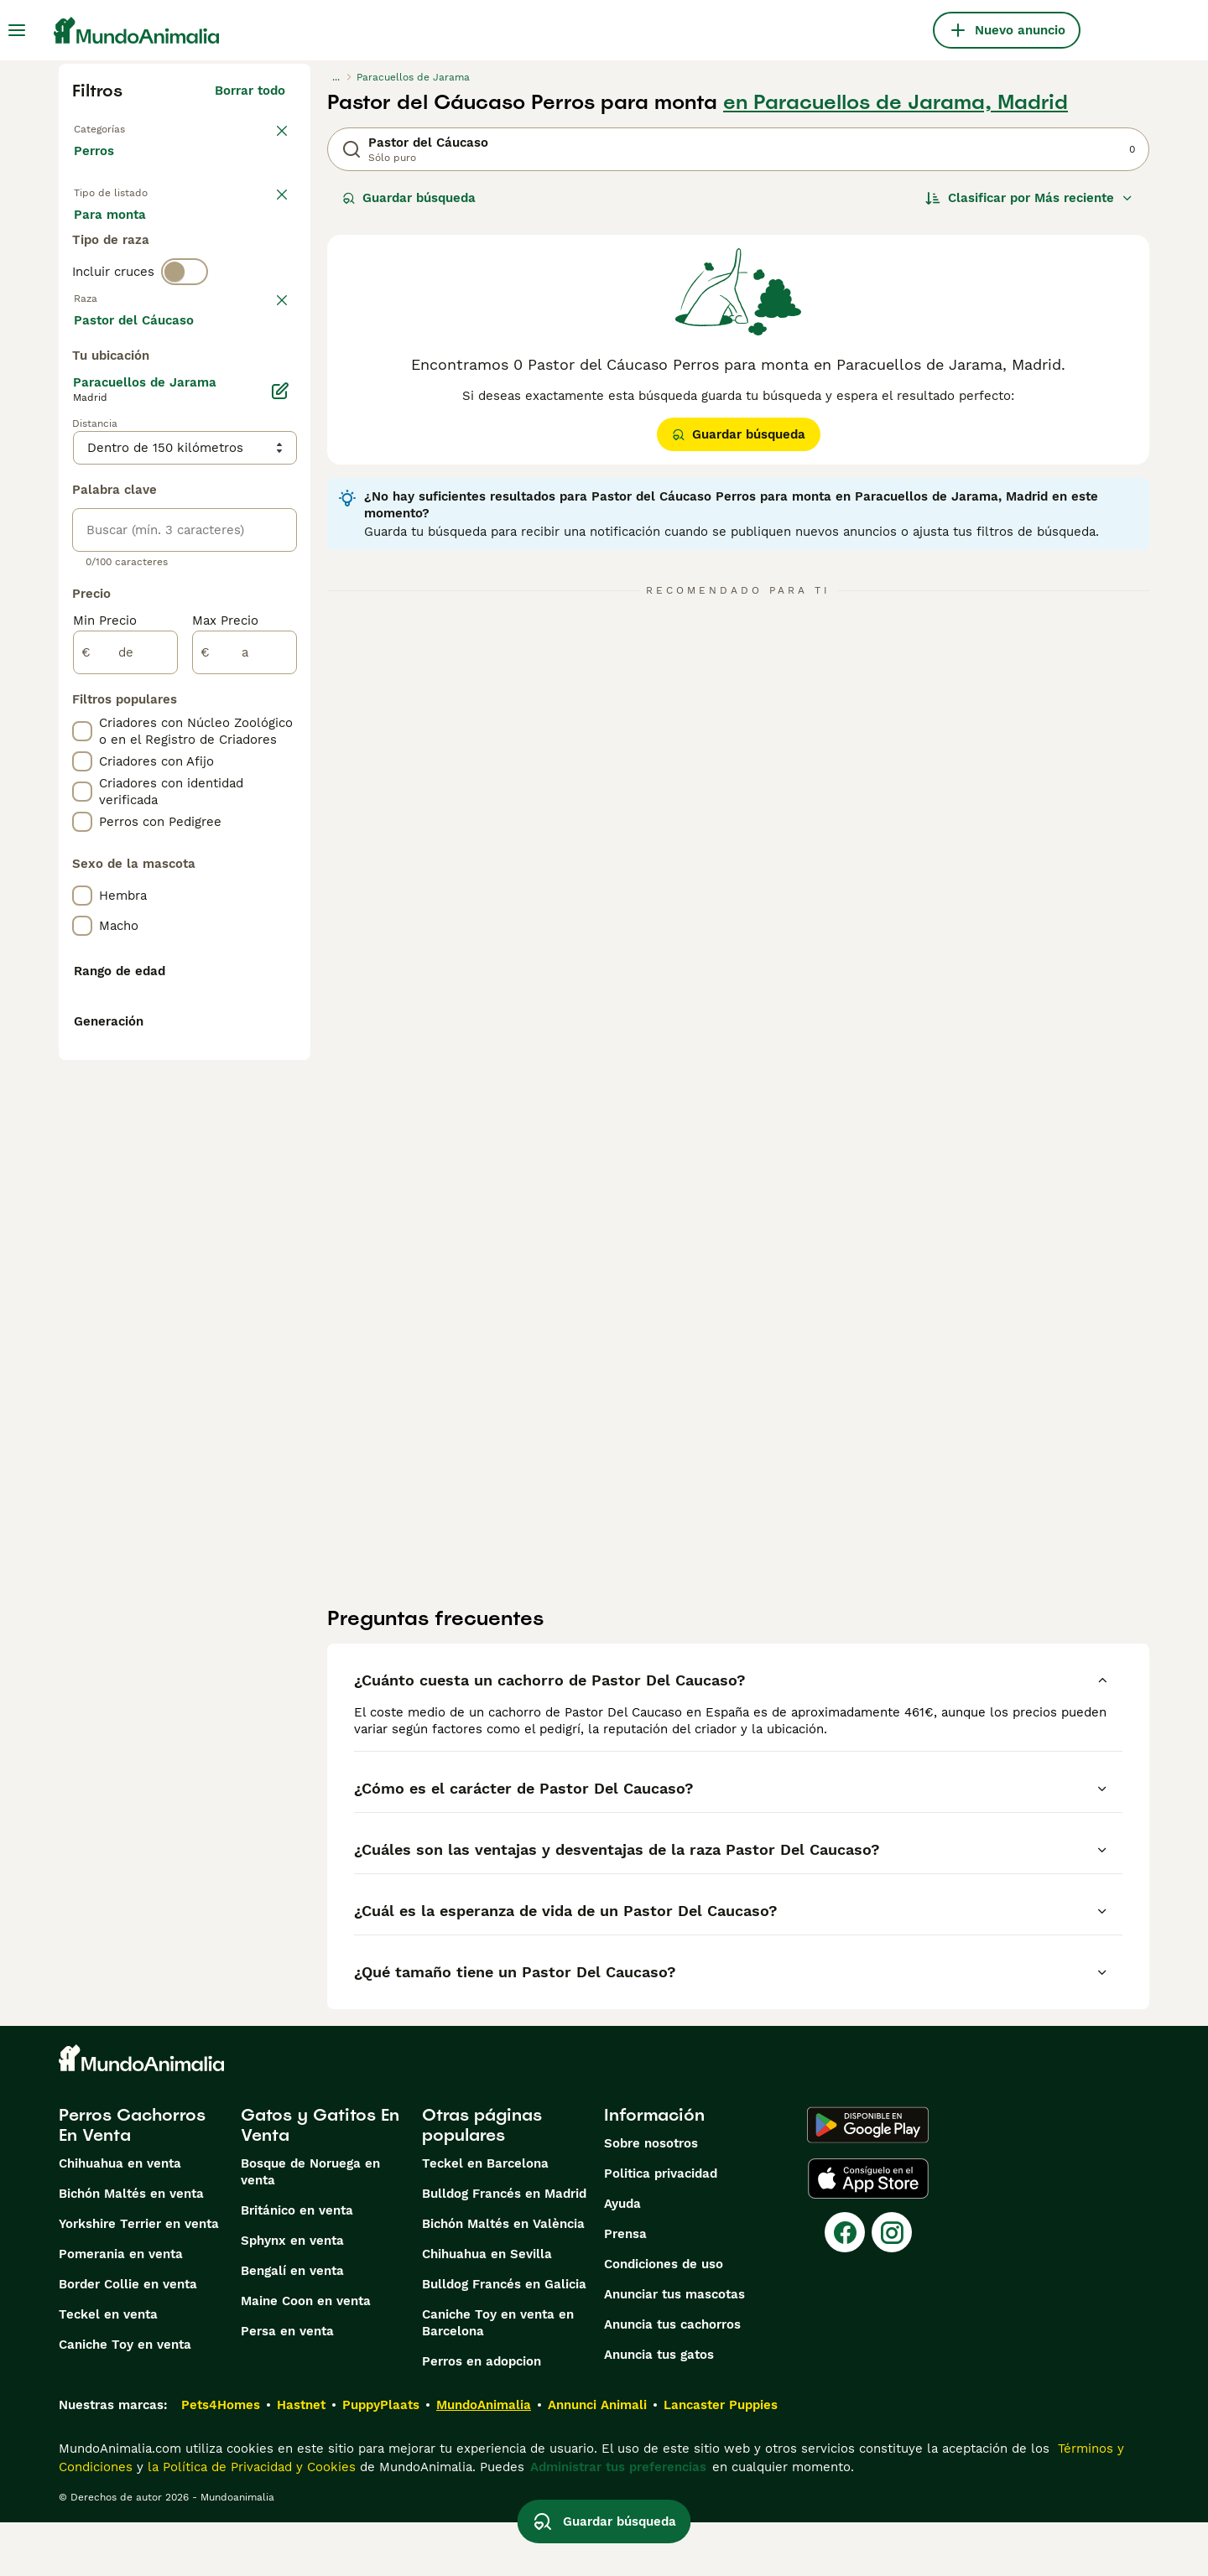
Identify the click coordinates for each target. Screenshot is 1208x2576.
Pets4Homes (220, 2458)
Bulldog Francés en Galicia (504, 2337)
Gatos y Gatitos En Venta (320, 2178)
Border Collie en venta (128, 2337)
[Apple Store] (868, 2232)
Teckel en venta (108, 2368)
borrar (266, 374)
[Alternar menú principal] (17, 30)
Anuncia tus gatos (659, 2408)
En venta (114, 234)
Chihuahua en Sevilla (487, 2307)
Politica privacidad (660, 2227)
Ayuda (622, 2257)
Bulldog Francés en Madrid (504, 2247)
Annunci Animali (597, 2458)
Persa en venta (287, 2384)
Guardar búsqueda (409, 197)
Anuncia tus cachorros (672, 2378)
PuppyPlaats (380, 2458)
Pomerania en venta (121, 2307)
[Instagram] (892, 2286)
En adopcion (216, 234)
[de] (125, 1102)
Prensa (625, 2287)
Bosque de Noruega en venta (310, 2225)
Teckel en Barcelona (485, 2217)
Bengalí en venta (292, 2324)
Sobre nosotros (651, 2197)
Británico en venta (297, 2264)
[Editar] (280, 840)
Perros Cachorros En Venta (132, 2178)
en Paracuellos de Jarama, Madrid (895, 102)
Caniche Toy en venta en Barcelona (498, 2376)
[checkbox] (82, 461)
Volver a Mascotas (130, 127)
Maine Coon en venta (306, 2354)
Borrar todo (250, 90)
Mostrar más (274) (241, 766)
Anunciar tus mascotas (674, 2347)
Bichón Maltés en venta (131, 2247)
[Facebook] (845, 2286)
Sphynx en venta (292, 2294)
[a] (244, 1102)
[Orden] (1029, 198)
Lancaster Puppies (721, 2458)
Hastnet (301, 2458)
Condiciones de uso (663, 2317)
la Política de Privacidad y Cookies (249, 2520)
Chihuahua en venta (120, 2217)
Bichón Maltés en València (503, 2277)
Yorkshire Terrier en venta (139, 2277)
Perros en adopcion (481, 2415)
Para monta (123, 275)
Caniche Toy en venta (125, 2398)
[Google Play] (868, 2178)
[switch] (184, 338)
